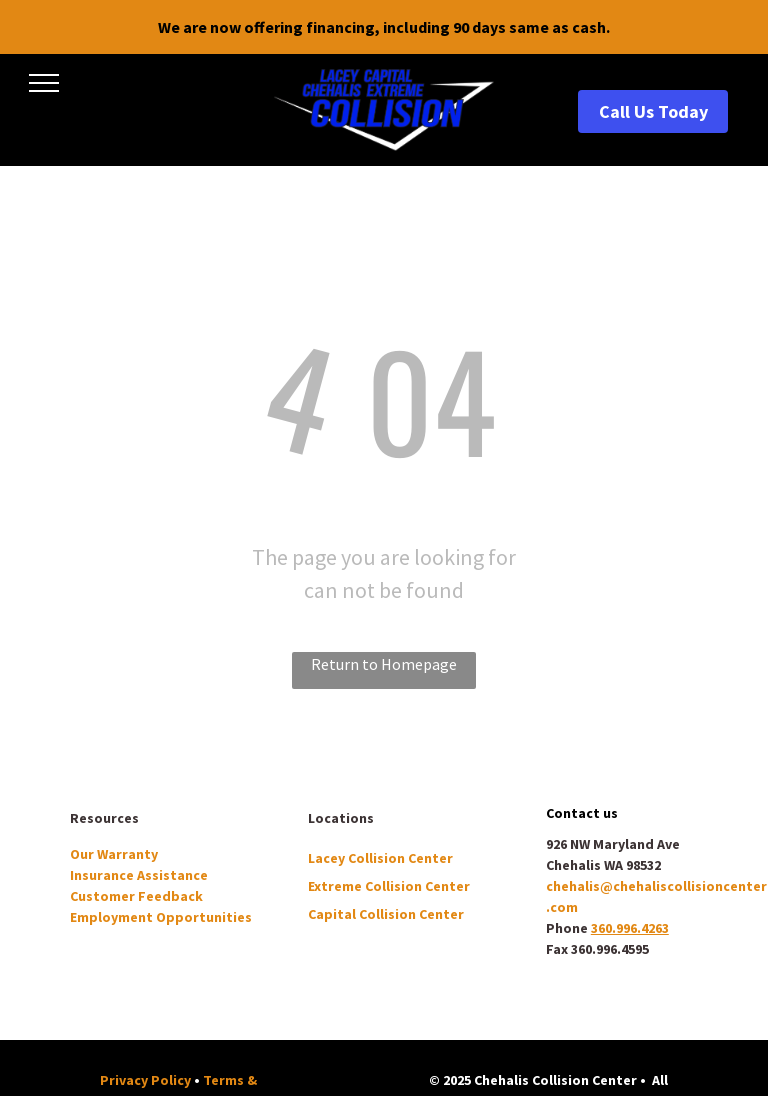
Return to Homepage (384, 664)
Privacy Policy (145, 1080)
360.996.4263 (630, 928)
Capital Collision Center (386, 914)
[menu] (44, 83)
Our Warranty (114, 854)
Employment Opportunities (161, 917)
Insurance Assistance (139, 875)
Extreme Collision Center (389, 886)
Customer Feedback (136, 896)
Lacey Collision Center (380, 858)
